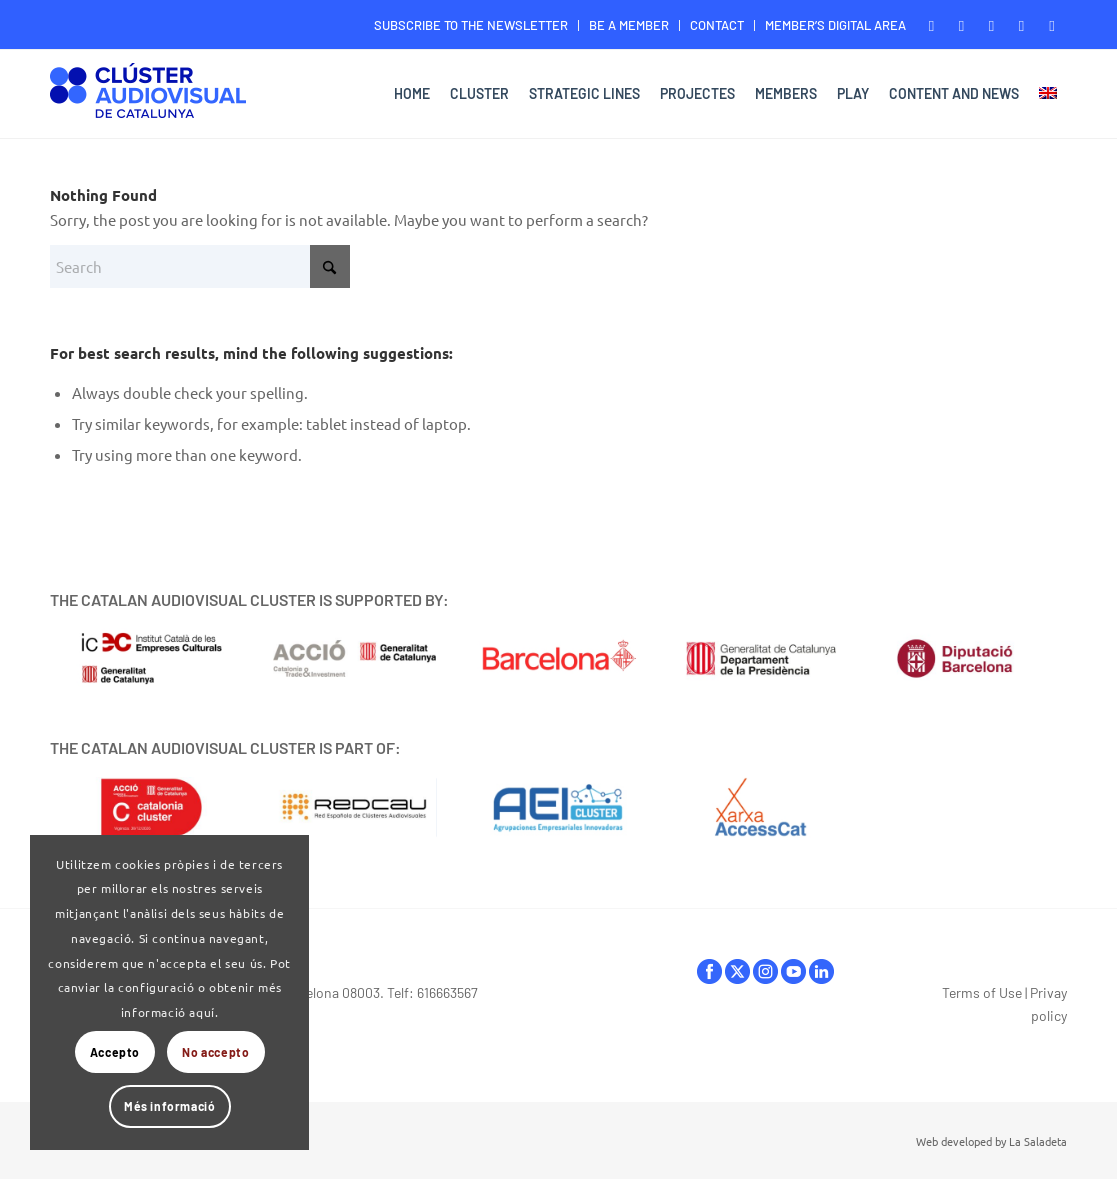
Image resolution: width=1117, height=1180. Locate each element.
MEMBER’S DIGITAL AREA (835, 25)
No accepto (215, 1052)
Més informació (169, 1106)
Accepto (115, 1052)
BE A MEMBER (629, 25)
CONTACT (717, 25)
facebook (709, 971)
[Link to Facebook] (931, 25)
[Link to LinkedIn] (1052, 25)
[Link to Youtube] (1021, 25)
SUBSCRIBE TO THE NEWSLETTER (471, 25)
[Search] (200, 266)
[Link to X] (961, 25)
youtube (793, 971)
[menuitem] (471, 25)
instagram (765, 971)
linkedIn (821, 971)
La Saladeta (1038, 1141)
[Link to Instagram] (991, 25)
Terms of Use (982, 992)
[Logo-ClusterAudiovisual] (148, 96)
